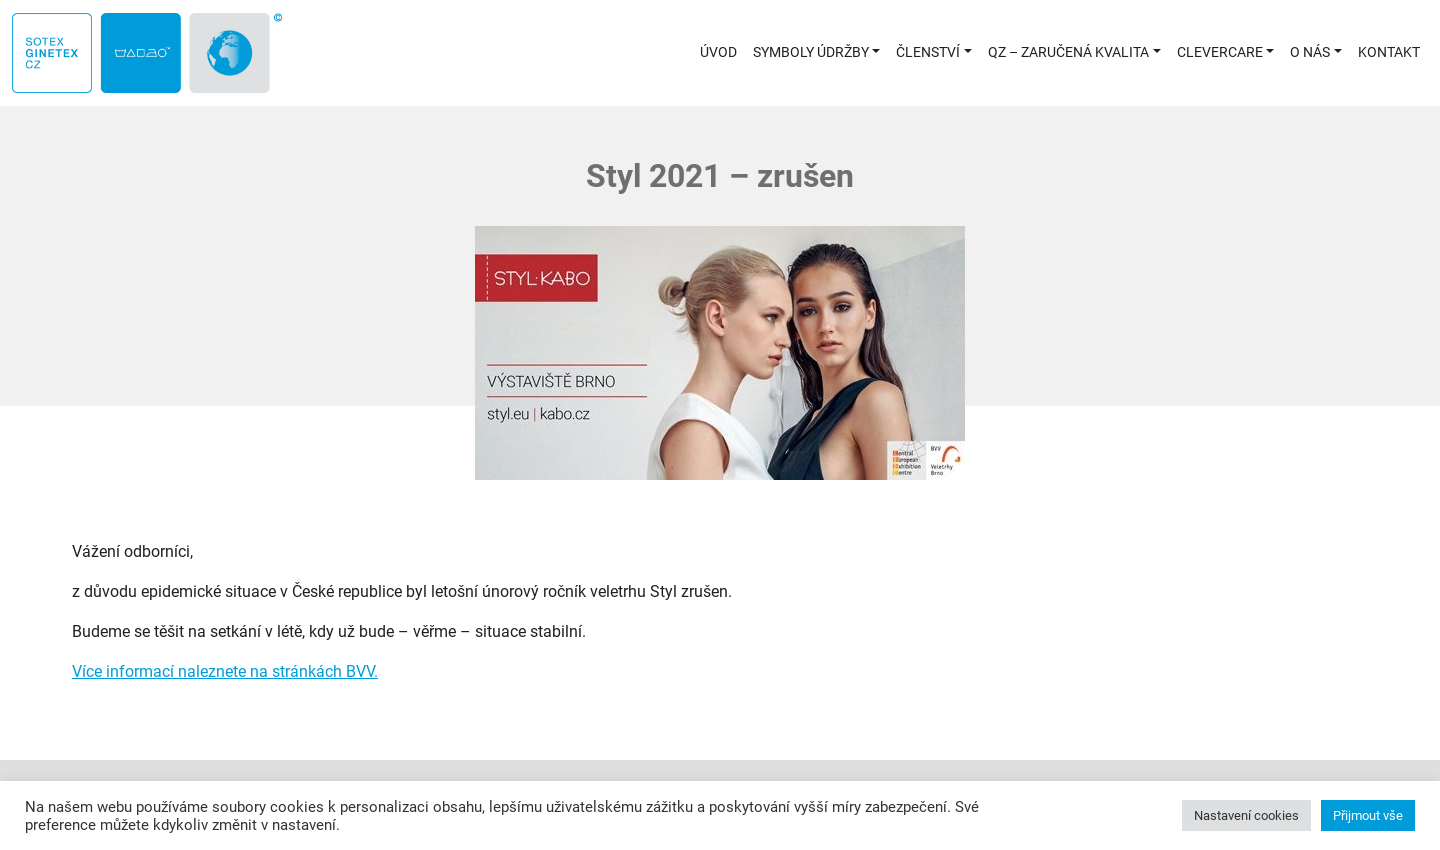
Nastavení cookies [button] (1246, 815)
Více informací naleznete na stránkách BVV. (225, 671)
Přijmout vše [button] (1368, 815)
